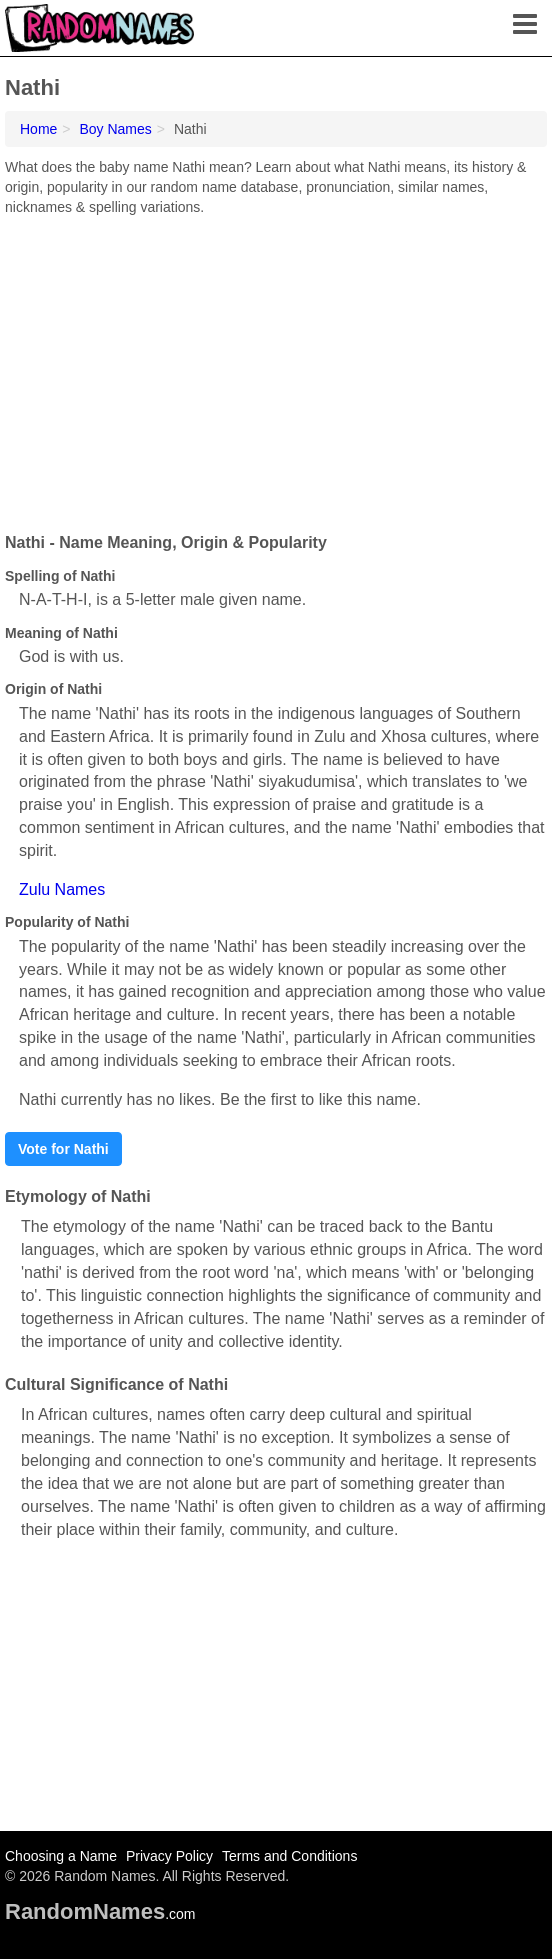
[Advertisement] (276, 367)
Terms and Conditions (289, 1856)
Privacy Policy (169, 1856)
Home (38, 129)
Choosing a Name (61, 1856)
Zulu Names (62, 889)
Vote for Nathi (63, 1149)
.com (100, 1914)
